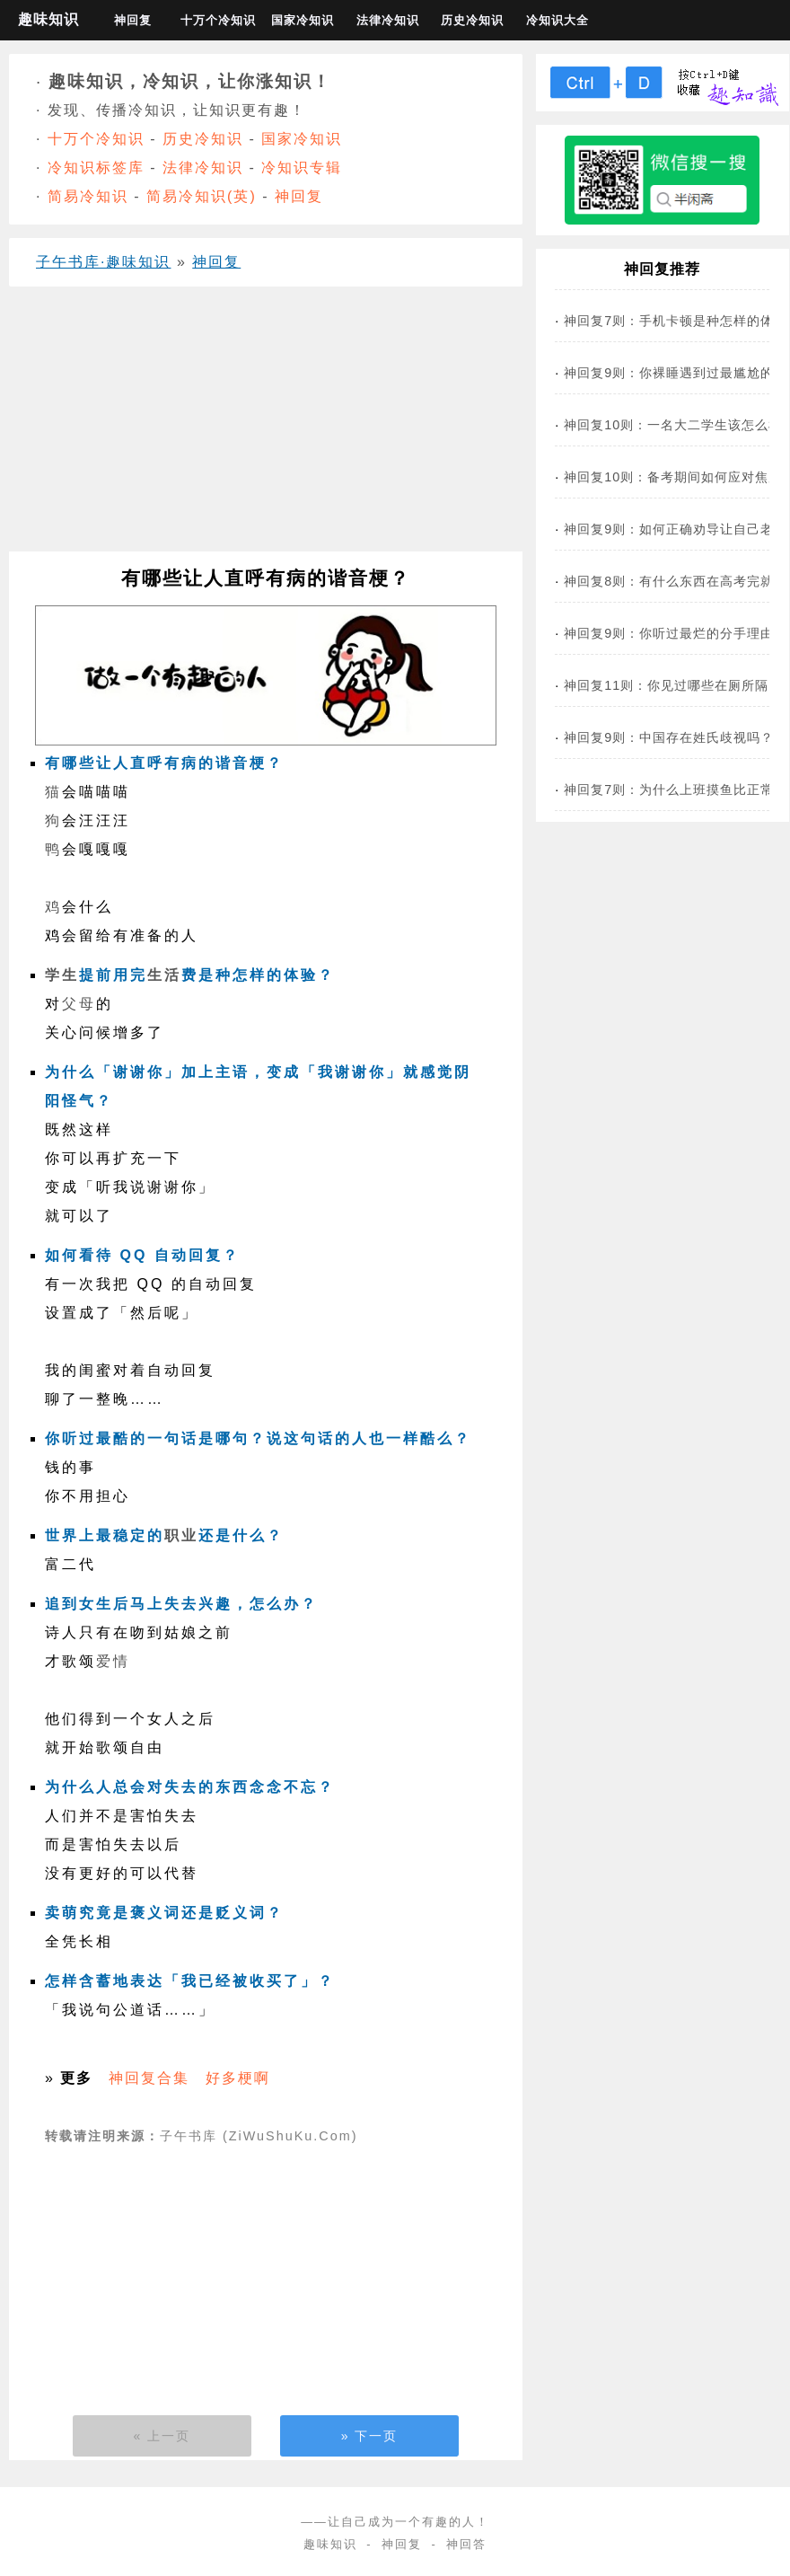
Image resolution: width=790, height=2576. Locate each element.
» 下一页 (370, 2436)
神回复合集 (149, 2078)
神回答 (466, 2544)
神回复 (133, 20)
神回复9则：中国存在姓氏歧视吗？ (669, 737)
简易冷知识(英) (201, 196)
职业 (181, 1535)
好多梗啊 (238, 2078)
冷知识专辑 (301, 167)
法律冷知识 (387, 20)
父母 (79, 1003)
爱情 (113, 1661)
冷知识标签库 (96, 167)
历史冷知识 (472, 20)
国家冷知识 (302, 20)
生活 (164, 975)
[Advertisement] (260, 425)
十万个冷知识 (218, 20)
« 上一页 (162, 2436)
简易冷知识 (88, 196)
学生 (62, 975)
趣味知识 (48, 19)
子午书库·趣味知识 (103, 261)
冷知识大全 (557, 20)
